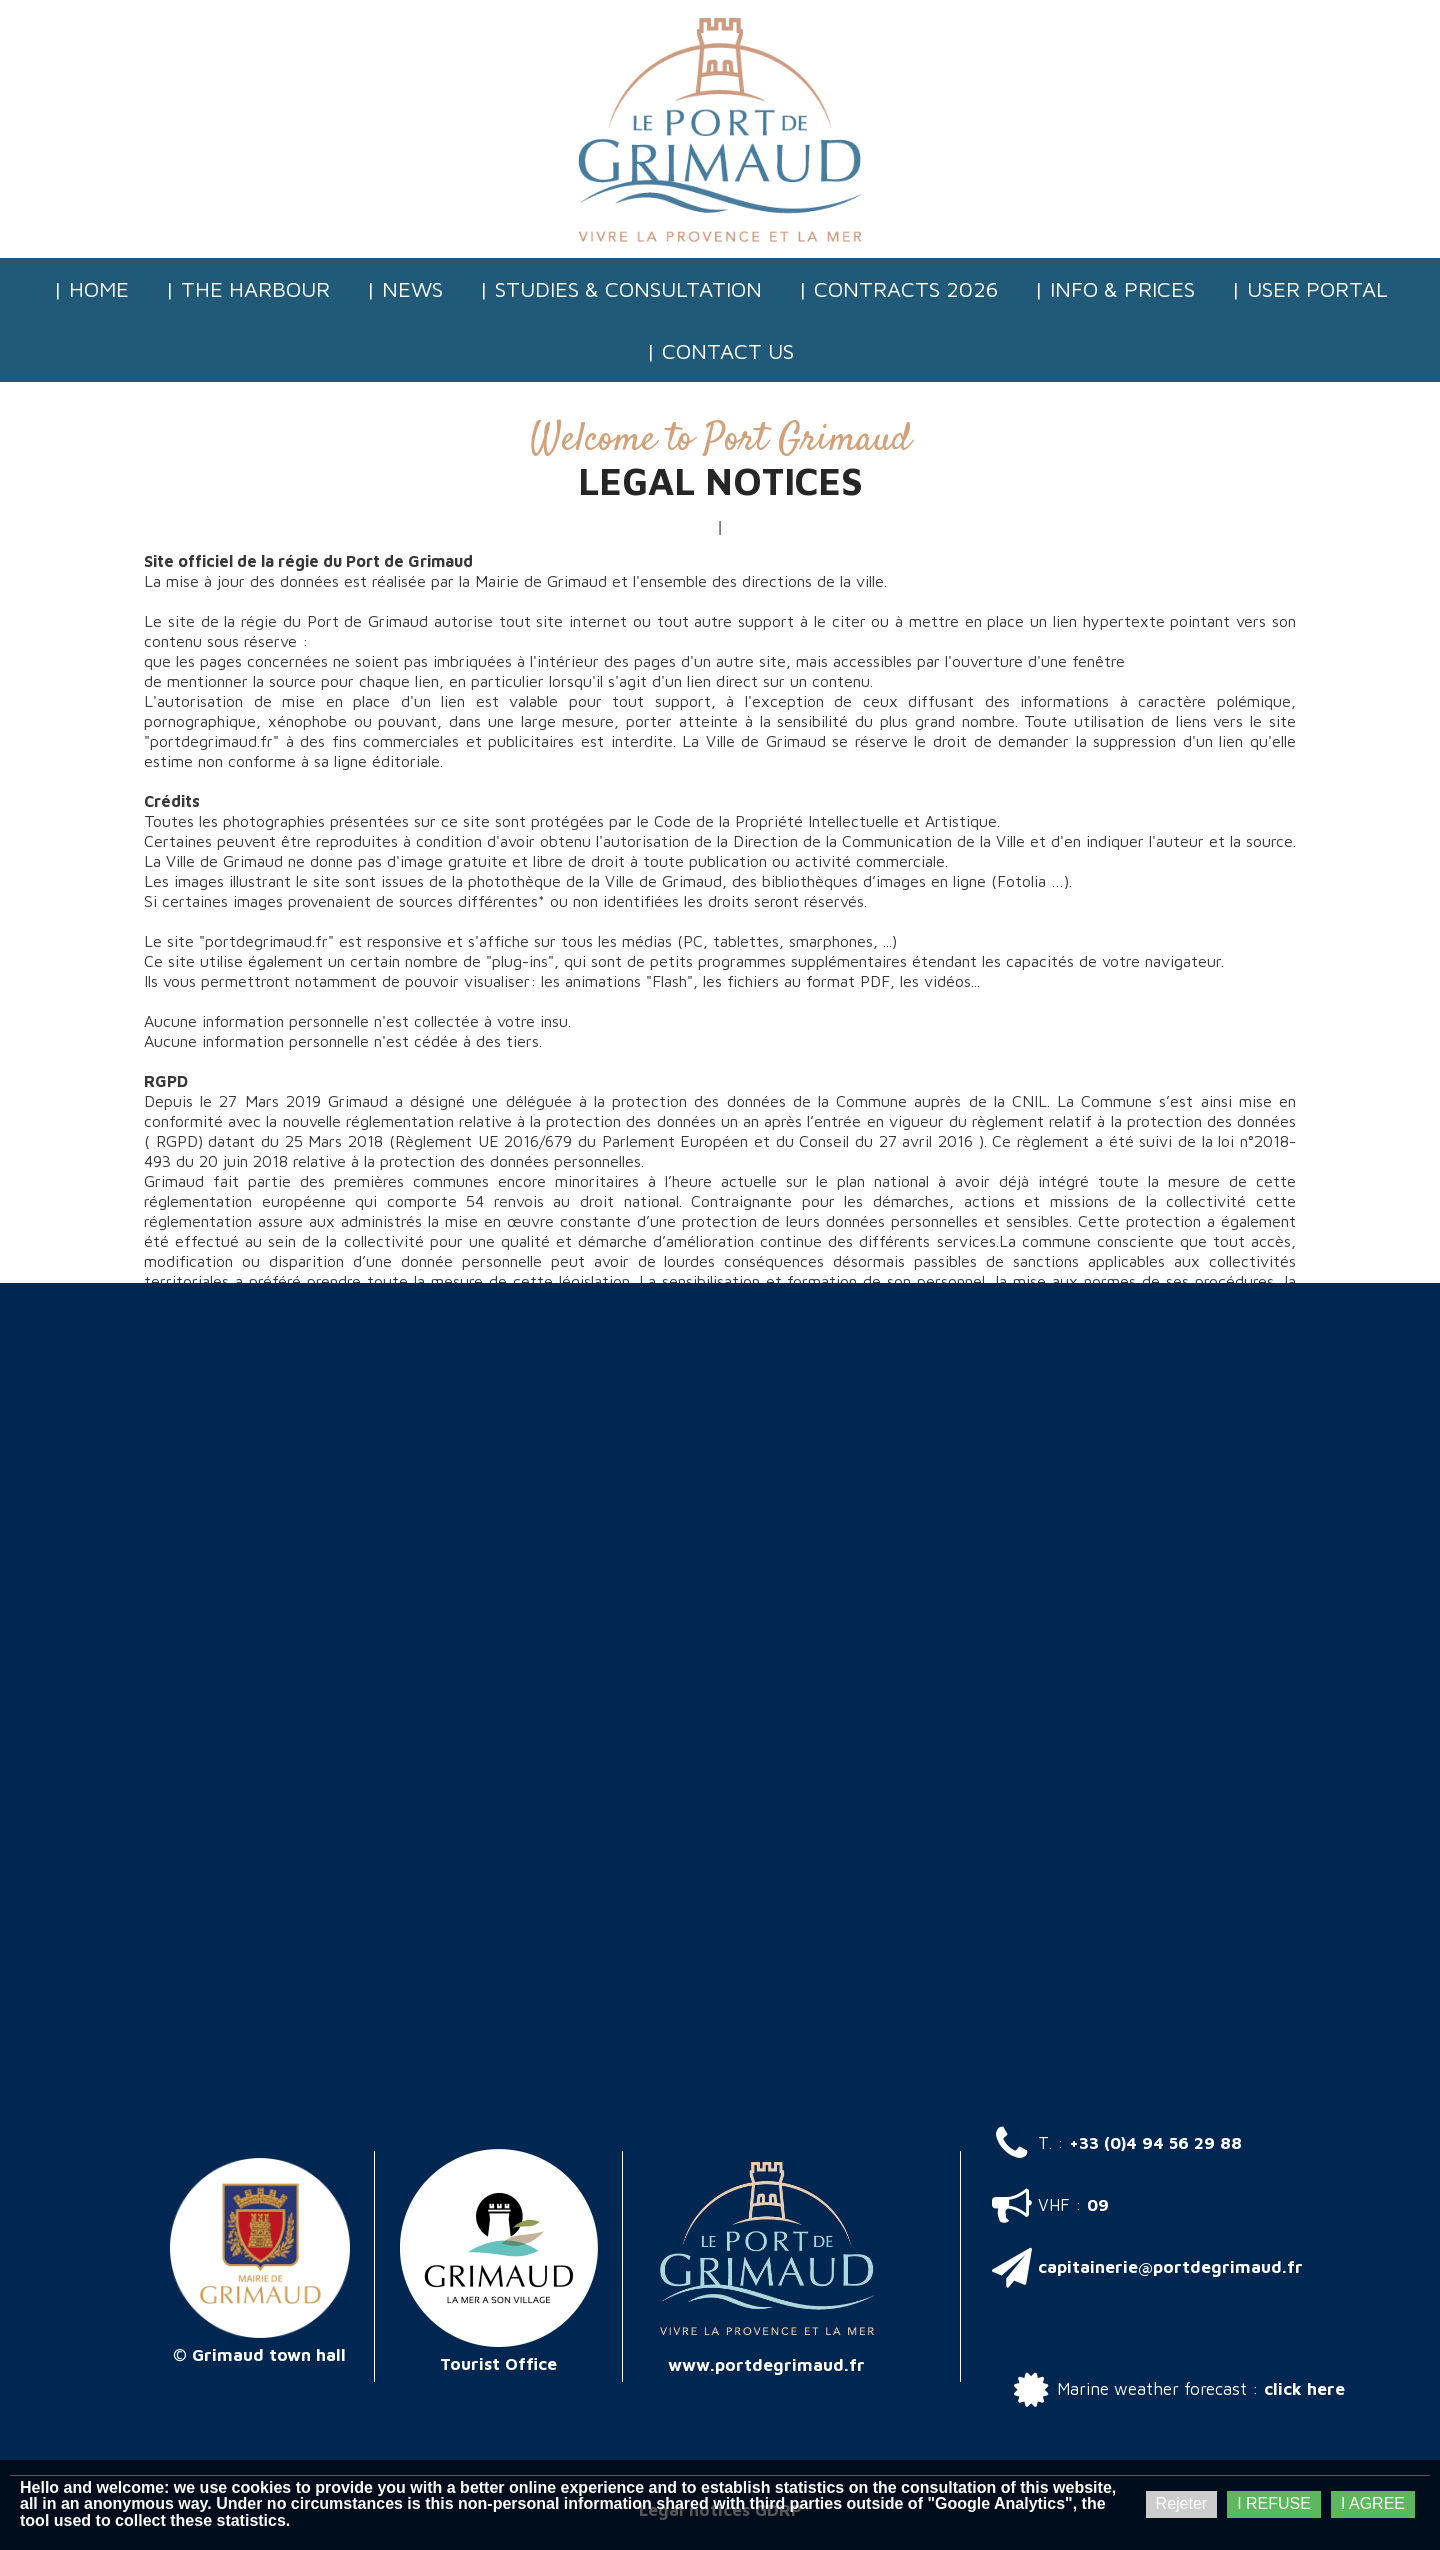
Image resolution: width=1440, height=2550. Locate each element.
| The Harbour (247, 289)
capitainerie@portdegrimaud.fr (1170, 2267)
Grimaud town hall (269, 2355)
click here (1304, 2389)
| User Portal (1309, 289)
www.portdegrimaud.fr (766, 2365)
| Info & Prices (1114, 289)
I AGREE (1373, 2503)
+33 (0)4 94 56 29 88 (1155, 2143)
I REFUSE (1274, 2503)
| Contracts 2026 (898, 289)
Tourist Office (498, 2364)
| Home (91, 289)
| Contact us (720, 351)
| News (404, 289)
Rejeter (1182, 2503)
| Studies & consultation (620, 289)
